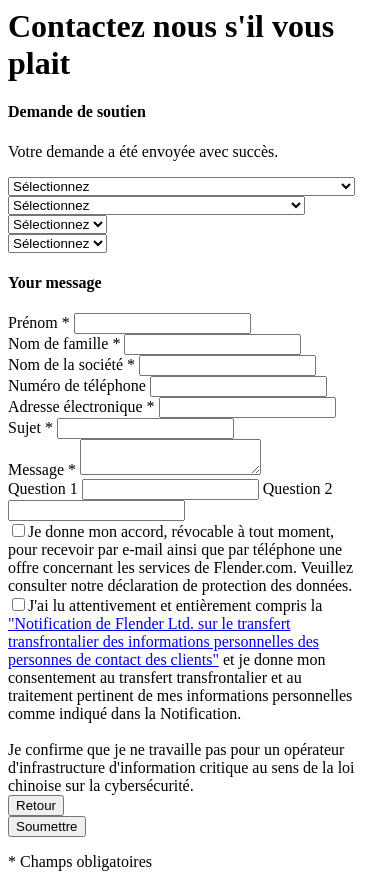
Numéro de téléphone (77, 385)
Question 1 (43, 494)
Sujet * (30, 427)
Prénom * (39, 322)
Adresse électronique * (81, 406)
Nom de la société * (71, 364)
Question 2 (298, 494)
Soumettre (47, 832)
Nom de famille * (64, 343)
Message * (44, 475)
